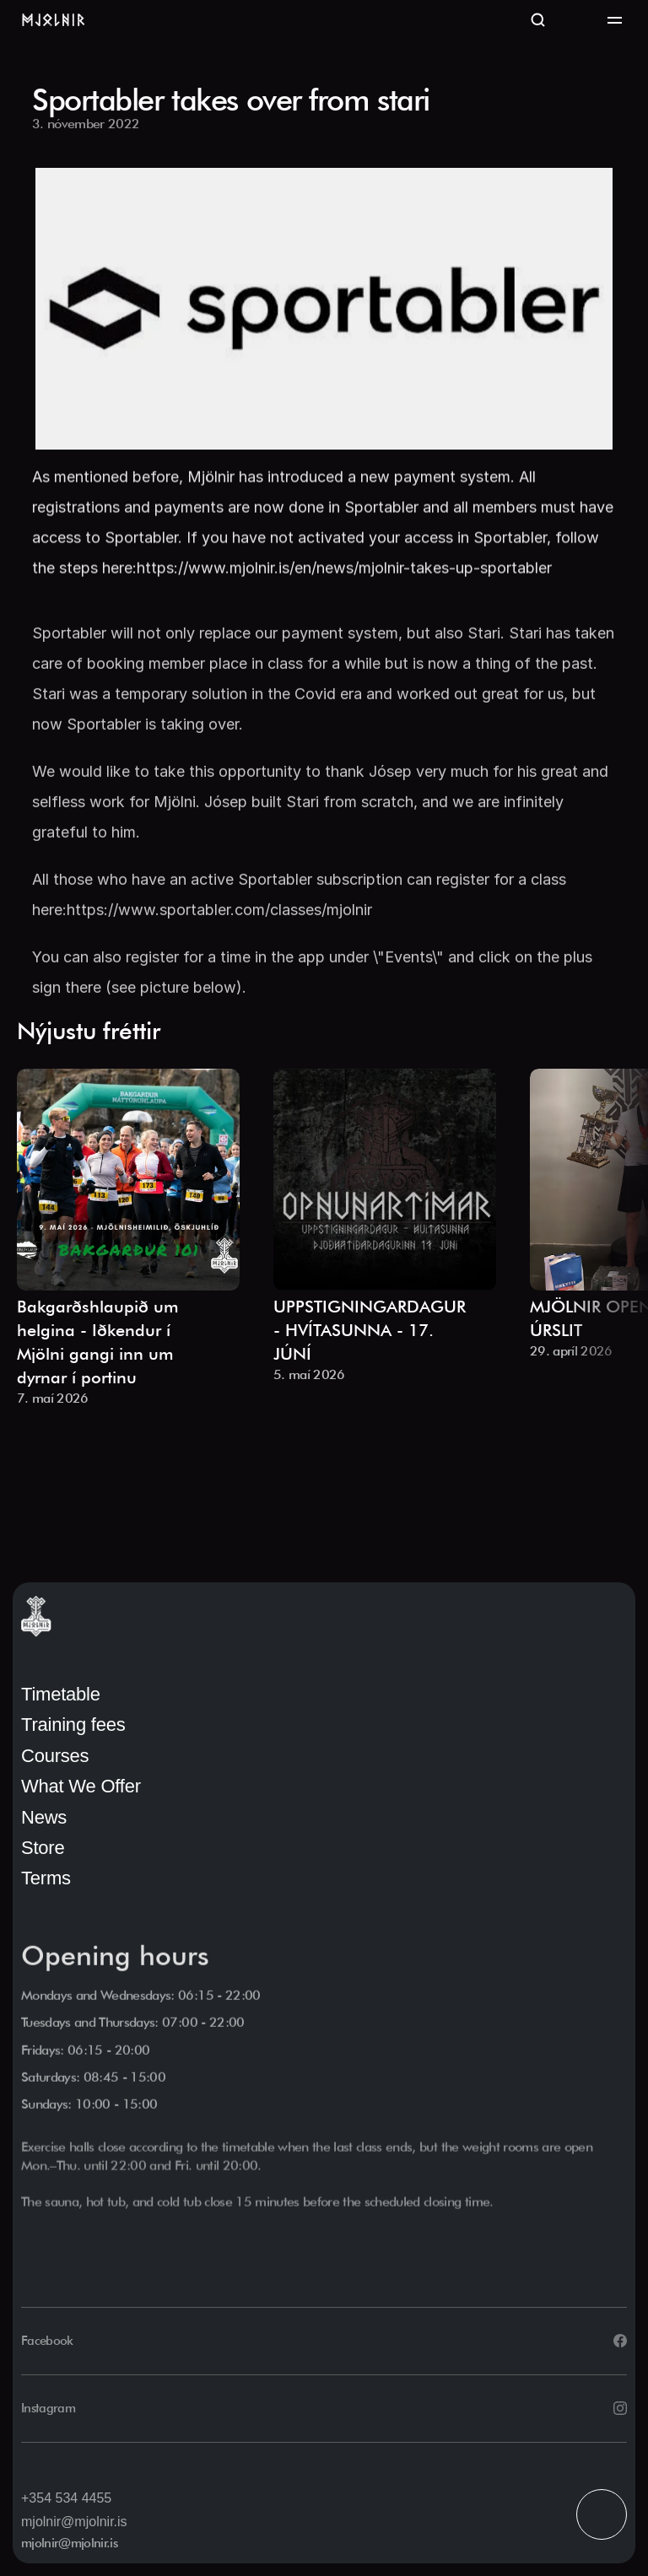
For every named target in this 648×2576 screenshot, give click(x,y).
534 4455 (83, 2498)
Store (42, 1847)
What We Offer (81, 1786)
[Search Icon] (538, 21)
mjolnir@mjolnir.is (74, 2521)
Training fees (73, 1724)
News (44, 1817)
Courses (55, 1755)
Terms (46, 1878)
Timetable (60, 1694)
